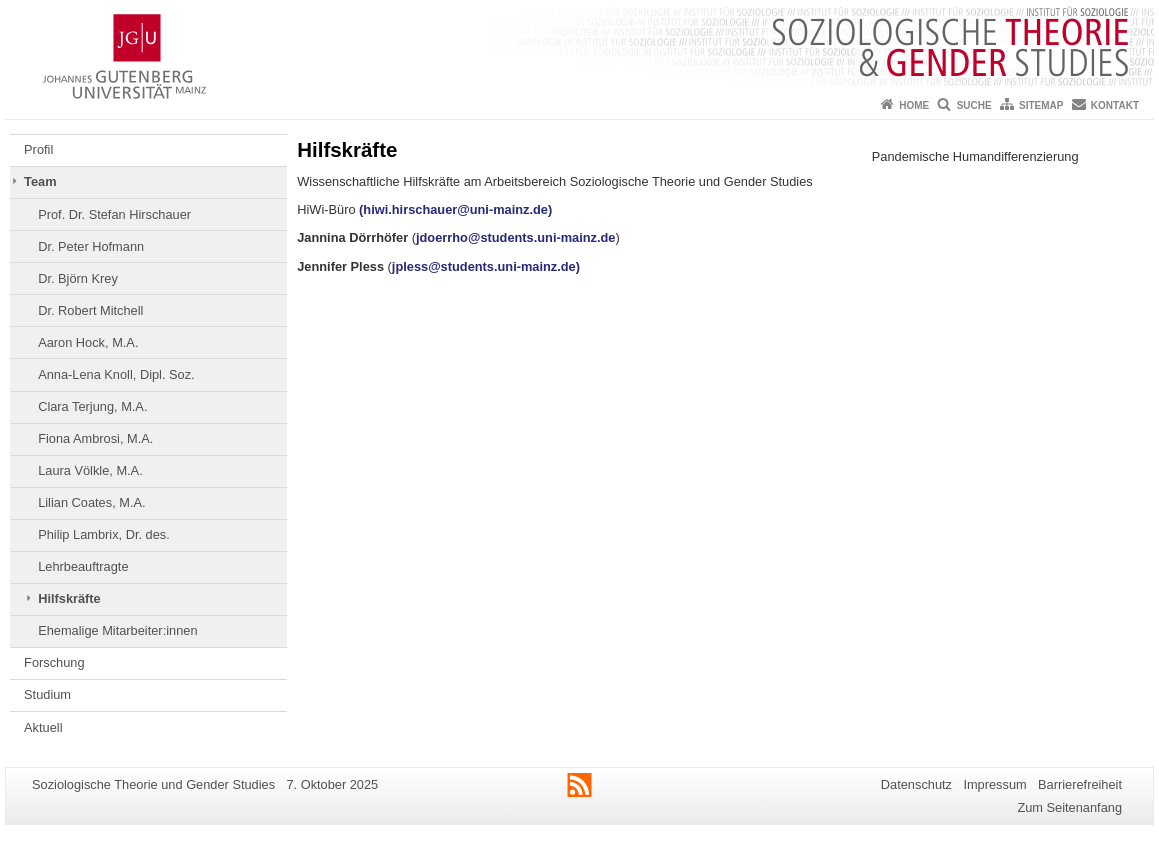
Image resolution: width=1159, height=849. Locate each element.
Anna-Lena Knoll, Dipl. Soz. (116, 374)
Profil (38, 149)
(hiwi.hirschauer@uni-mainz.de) (455, 209)
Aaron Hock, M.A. (88, 342)
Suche (974, 105)
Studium (47, 694)
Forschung (54, 662)
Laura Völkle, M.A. (90, 470)
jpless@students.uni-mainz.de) (488, 266)
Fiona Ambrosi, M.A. (95, 438)
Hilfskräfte (69, 598)
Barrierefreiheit (1080, 784)
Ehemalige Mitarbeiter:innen (117, 630)
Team (40, 181)
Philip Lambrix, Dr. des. (104, 534)
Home (914, 105)
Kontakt (1115, 105)
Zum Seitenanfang (1069, 807)
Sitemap (1041, 105)
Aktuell (43, 727)
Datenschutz (916, 784)
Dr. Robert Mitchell (90, 310)
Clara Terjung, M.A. (92, 406)
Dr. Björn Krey (78, 278)
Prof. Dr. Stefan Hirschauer (114, 214)
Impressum (994, 784)
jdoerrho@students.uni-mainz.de (515, 237)
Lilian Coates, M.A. (91, 502)
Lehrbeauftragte (83, 566)
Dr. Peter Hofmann (91, 246)
